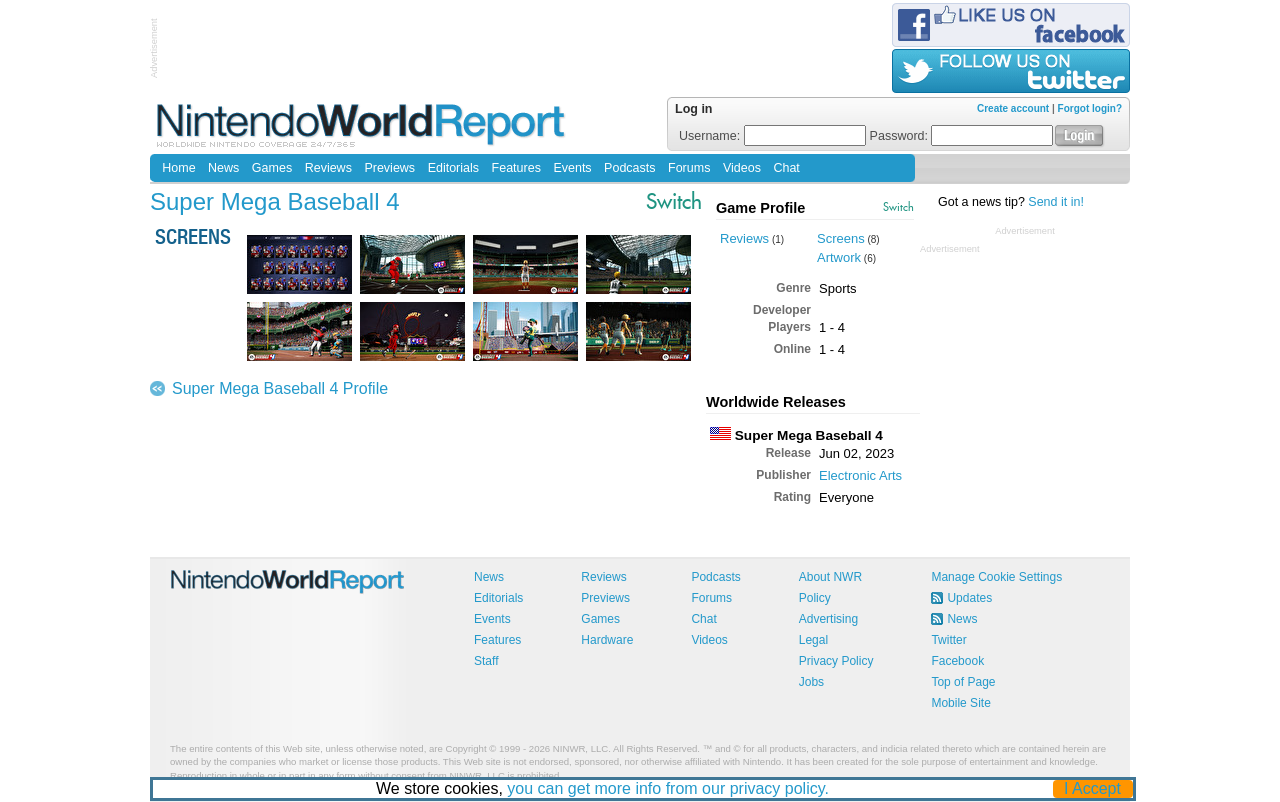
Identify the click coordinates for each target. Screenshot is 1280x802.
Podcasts (629, 168)
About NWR (830, 577)
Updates (969, 598)
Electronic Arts (860, 475)
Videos (742, 168)
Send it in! (1056, 202)
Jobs (811, 682)
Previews (389, 168)
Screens (841, 238)
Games (272, 168)
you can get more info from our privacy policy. (669, 788)
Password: (962, 136)
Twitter (948, 640)
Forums (689, 168)
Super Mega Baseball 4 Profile (280, 388)
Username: (772, 136)
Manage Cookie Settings (996, 577)
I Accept (1093, 788)
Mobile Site (960, 703)
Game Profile (760, 208)
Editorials (453, 168)
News (223, 168)
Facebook (957, 661)
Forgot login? (1090, 108)
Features (516, 168)
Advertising (828, 619)
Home (178, 168)
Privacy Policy (836, 661)
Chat (786, 168)
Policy (815, 598)
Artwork (839, 257)
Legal (813, 640)
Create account (1013, 108)
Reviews (328, 168)
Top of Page (963, 682)
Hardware (607, 640)
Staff (486, 661)
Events (572, 168)
